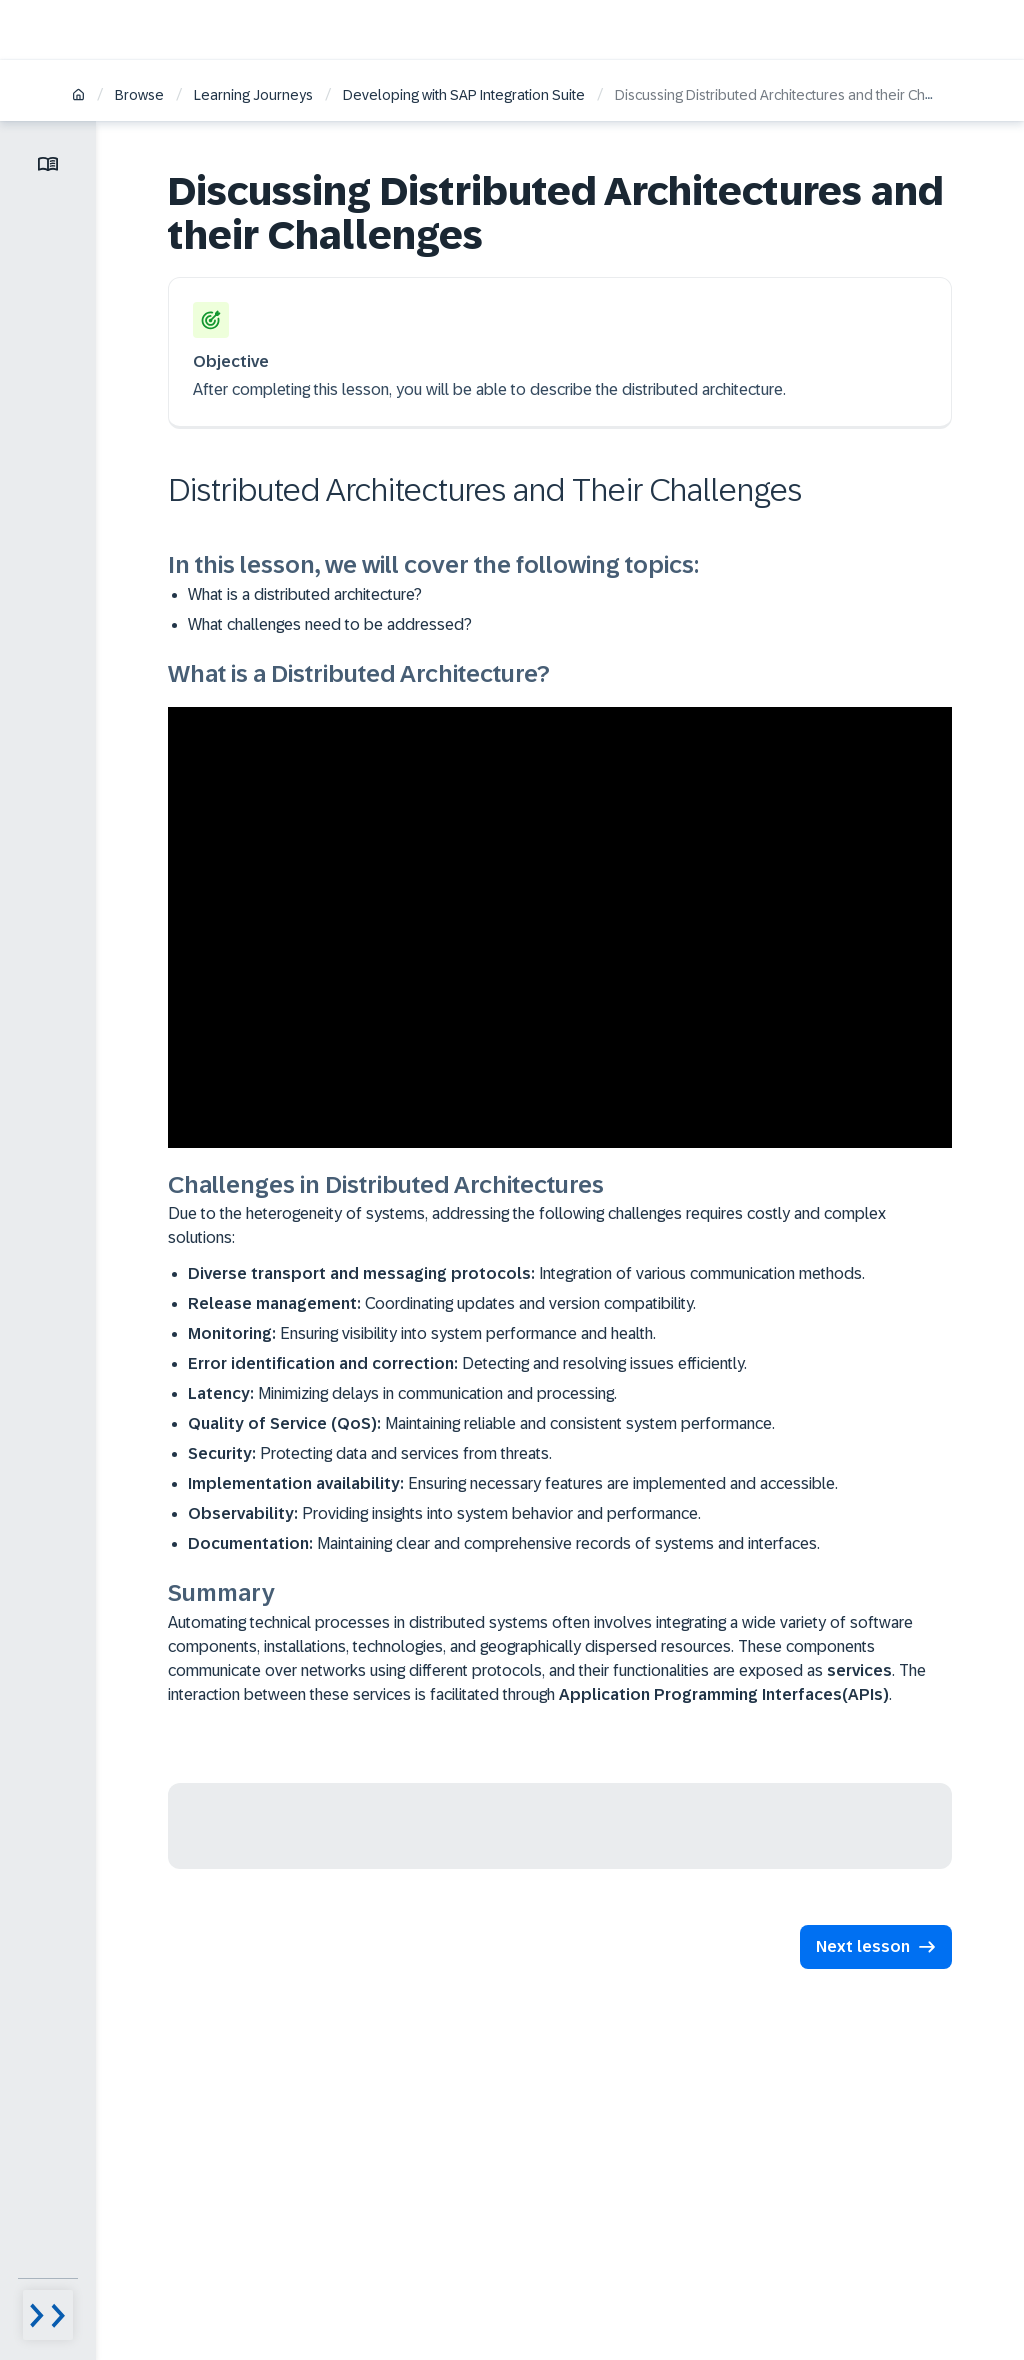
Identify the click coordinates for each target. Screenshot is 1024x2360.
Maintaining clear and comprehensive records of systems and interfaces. (504, 1543)
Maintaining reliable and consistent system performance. (481, 1423)
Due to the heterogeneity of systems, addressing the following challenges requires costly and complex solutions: (527, 1225)
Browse (139, 95)
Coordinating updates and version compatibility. (442, 1303)
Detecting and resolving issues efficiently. (467, 1363)
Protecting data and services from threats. (370, 1453)
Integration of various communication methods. (526, 1273)
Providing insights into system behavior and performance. (444, 1513)
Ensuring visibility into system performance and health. (422, 1333)
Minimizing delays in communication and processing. (402, 1393)
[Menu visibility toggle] (48, 2315)
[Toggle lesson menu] (48, 164)
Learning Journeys (253, 95)
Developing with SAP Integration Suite (464, 95)
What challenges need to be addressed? (330, 624)
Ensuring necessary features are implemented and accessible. (513, 1483)
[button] (876, 1947)
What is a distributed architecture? (305, 594)
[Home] (78, 96)
